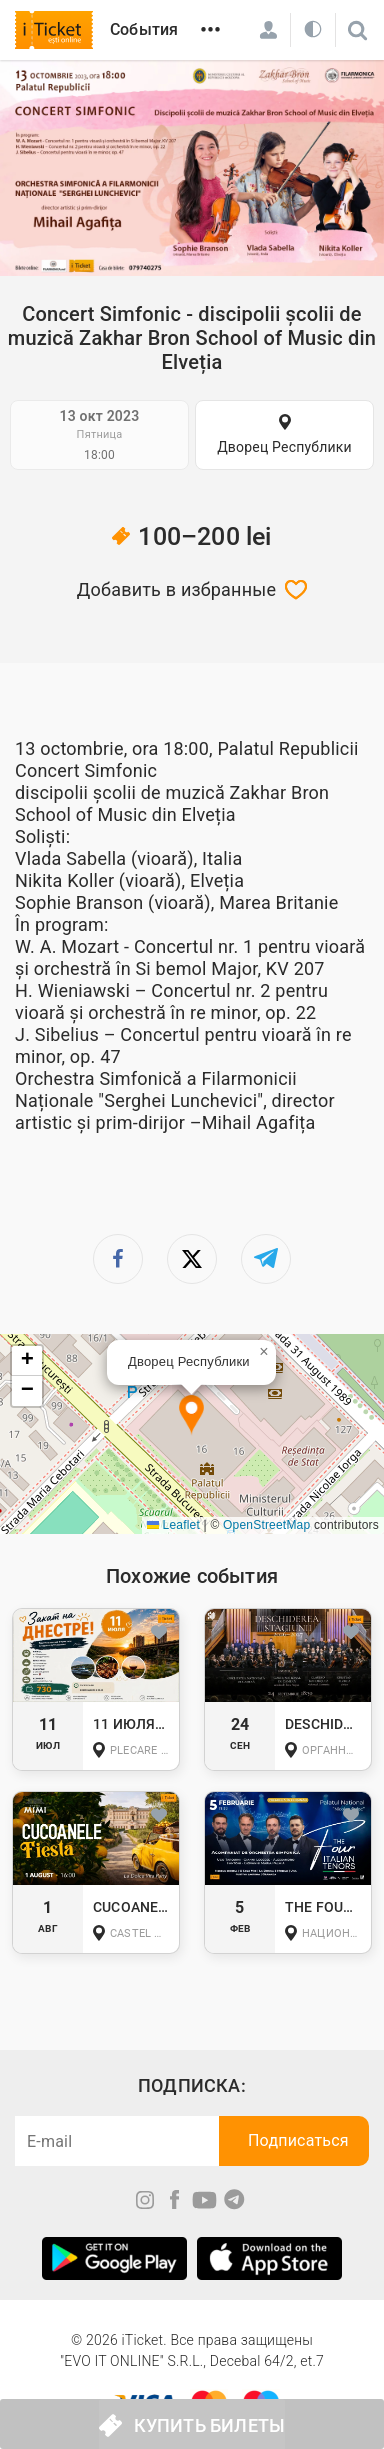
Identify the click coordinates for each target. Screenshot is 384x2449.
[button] (191, 1415)
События (144, 29)
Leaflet (173, 1525)
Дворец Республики (284, 447)
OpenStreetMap (266, 1525)
